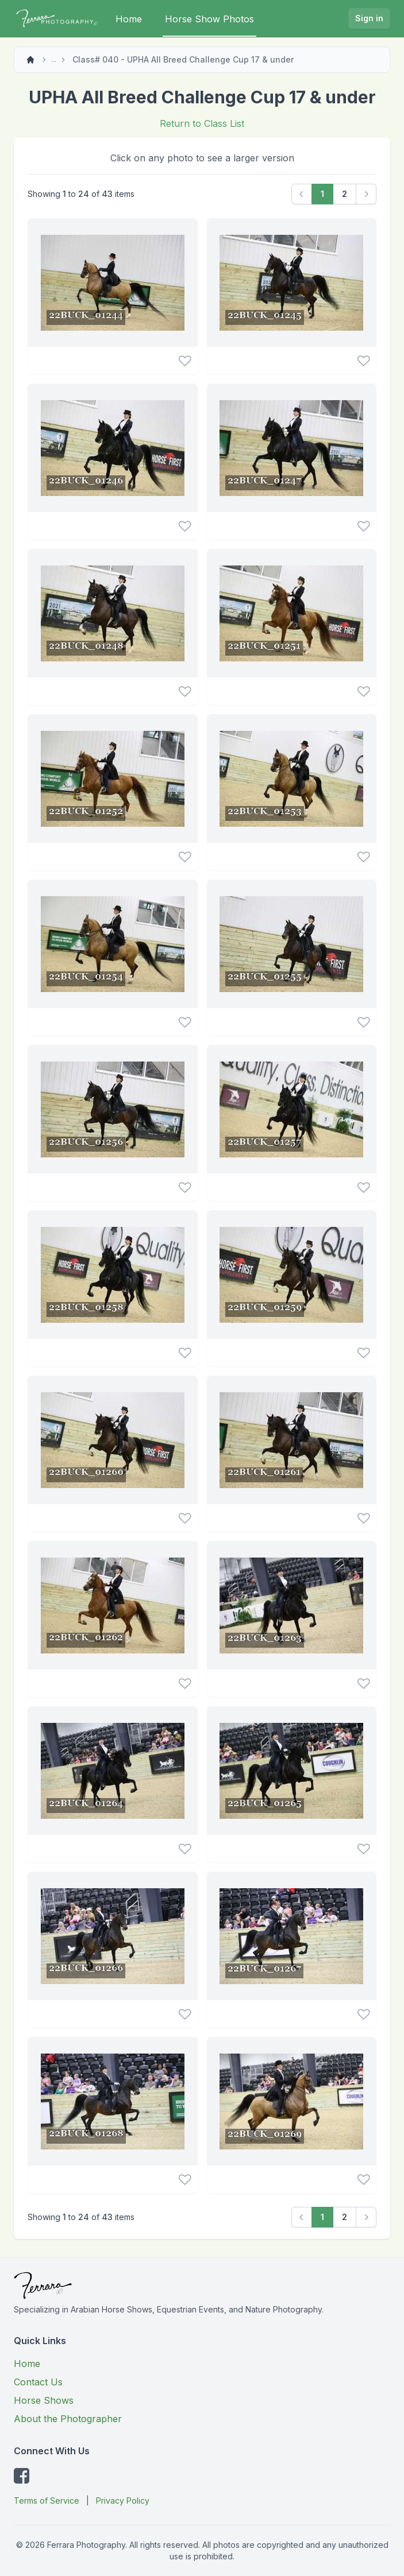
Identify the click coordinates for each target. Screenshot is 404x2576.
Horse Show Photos (209, 19)
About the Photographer (68, 2418)
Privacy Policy (122, 2500)
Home (129, 19)
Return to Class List (202, 123)
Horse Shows (44, 2400)
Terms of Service (46, 2500)
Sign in (369, 18)
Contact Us (38, 2382)
